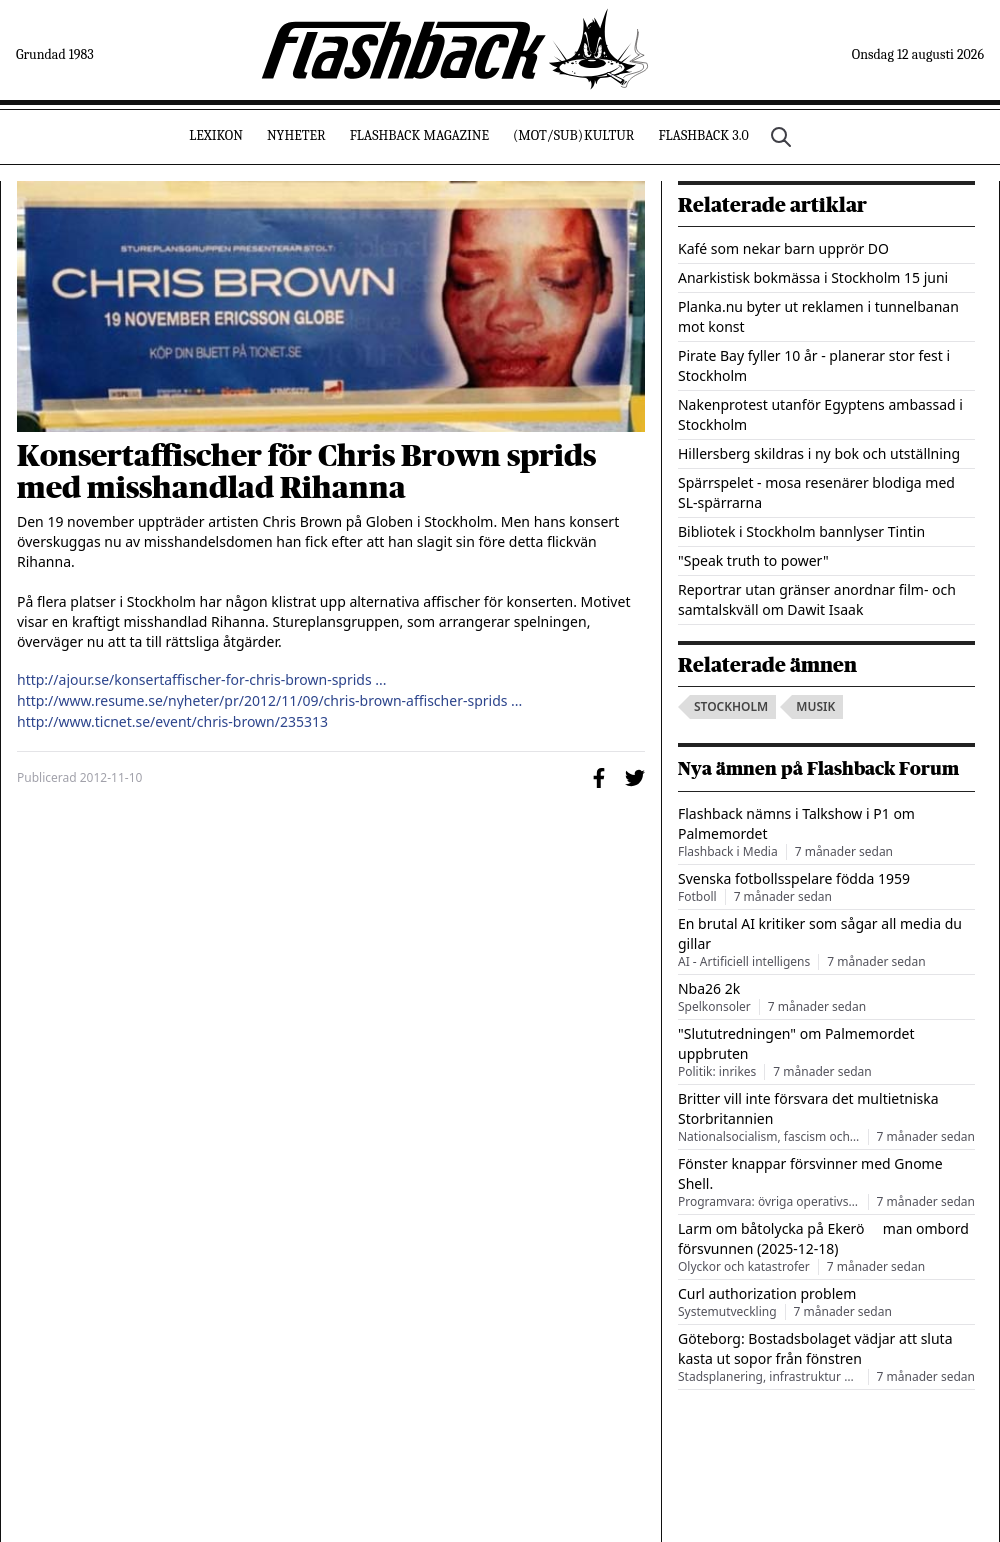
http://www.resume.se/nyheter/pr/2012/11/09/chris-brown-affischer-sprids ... (269, 701)
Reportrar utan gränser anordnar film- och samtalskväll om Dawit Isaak (817, 599)
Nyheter (296, 135)
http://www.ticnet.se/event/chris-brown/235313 (172, 722)
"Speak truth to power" (753, 560)
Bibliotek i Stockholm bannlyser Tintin (801, 531)
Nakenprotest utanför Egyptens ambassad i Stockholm (820, 414)
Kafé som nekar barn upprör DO (783, 248)
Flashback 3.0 (703, 135)
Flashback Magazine (419, 135)
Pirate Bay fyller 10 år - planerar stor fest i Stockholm (814, 365)
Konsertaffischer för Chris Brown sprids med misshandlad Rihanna (306, 472)
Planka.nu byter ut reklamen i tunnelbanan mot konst (818, 316)
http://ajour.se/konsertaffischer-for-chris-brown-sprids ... (202, 680)
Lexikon (216, 135)
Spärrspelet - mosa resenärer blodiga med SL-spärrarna (816, 492)
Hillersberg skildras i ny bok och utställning (819, 453)
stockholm (731, 706)
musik (815, 706)
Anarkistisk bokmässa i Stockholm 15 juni (813, 277)
